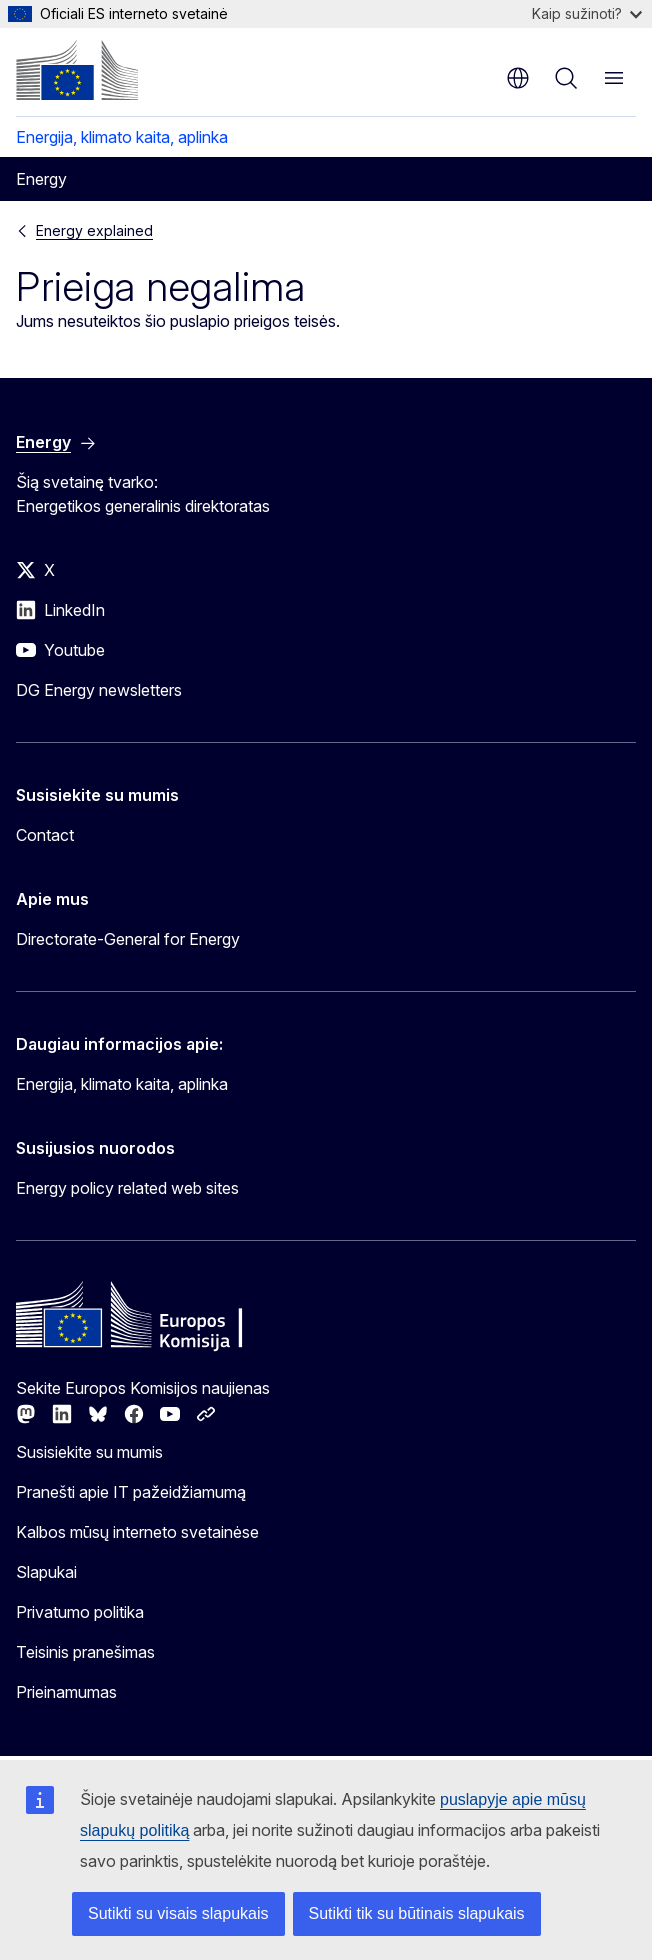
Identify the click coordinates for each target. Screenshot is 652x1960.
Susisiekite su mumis (89, 1452)
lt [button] (518, 78)
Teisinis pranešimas (85, 1652)
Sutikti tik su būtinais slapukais (417, 1913)
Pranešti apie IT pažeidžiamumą (131, 1492)
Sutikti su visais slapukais (178, 1913)
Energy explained (94, 230)
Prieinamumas (66, 1692)
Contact (45, 835)
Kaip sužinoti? (587, 13)
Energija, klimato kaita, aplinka (122, 137)
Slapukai (46, 1572)
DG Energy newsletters (99, 690)
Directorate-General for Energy (128, 939)
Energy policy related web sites (127, 1188)
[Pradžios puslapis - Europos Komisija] (77, 70)
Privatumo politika (80, 1612)
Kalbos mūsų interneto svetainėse (137, 1532)
